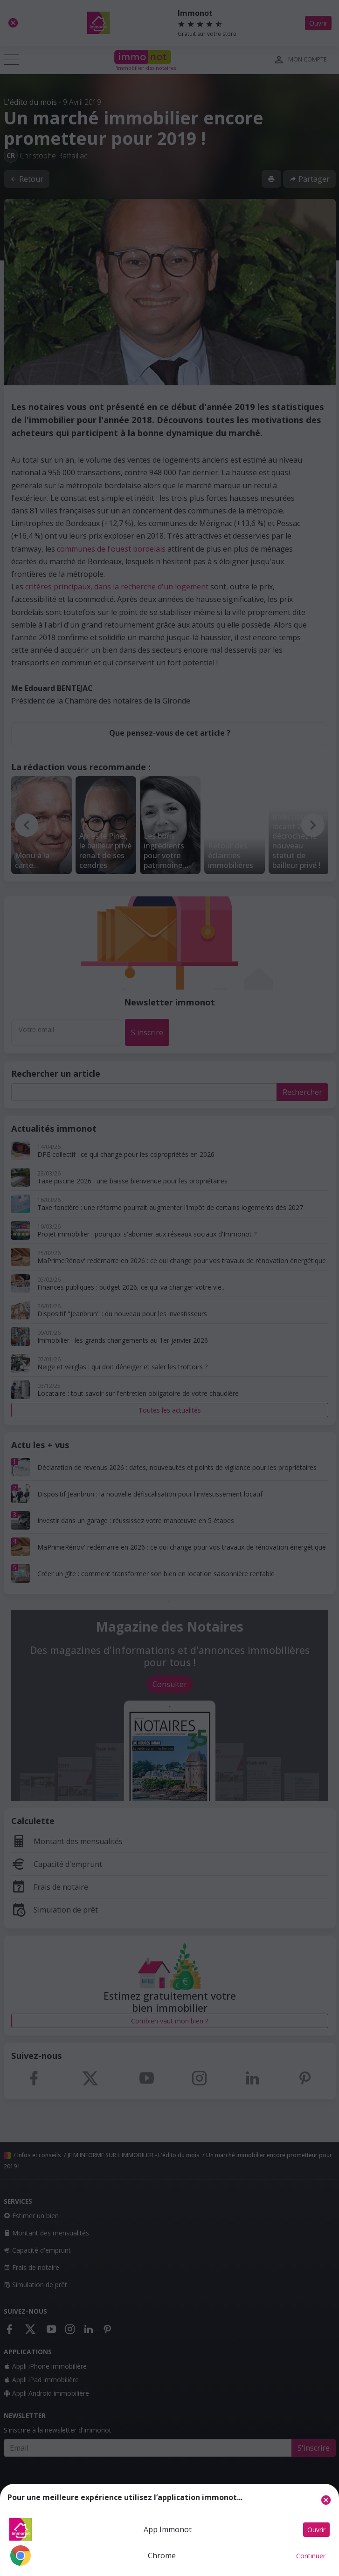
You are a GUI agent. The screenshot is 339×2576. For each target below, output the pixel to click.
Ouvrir (316, 2529)
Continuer (310, 2555)
